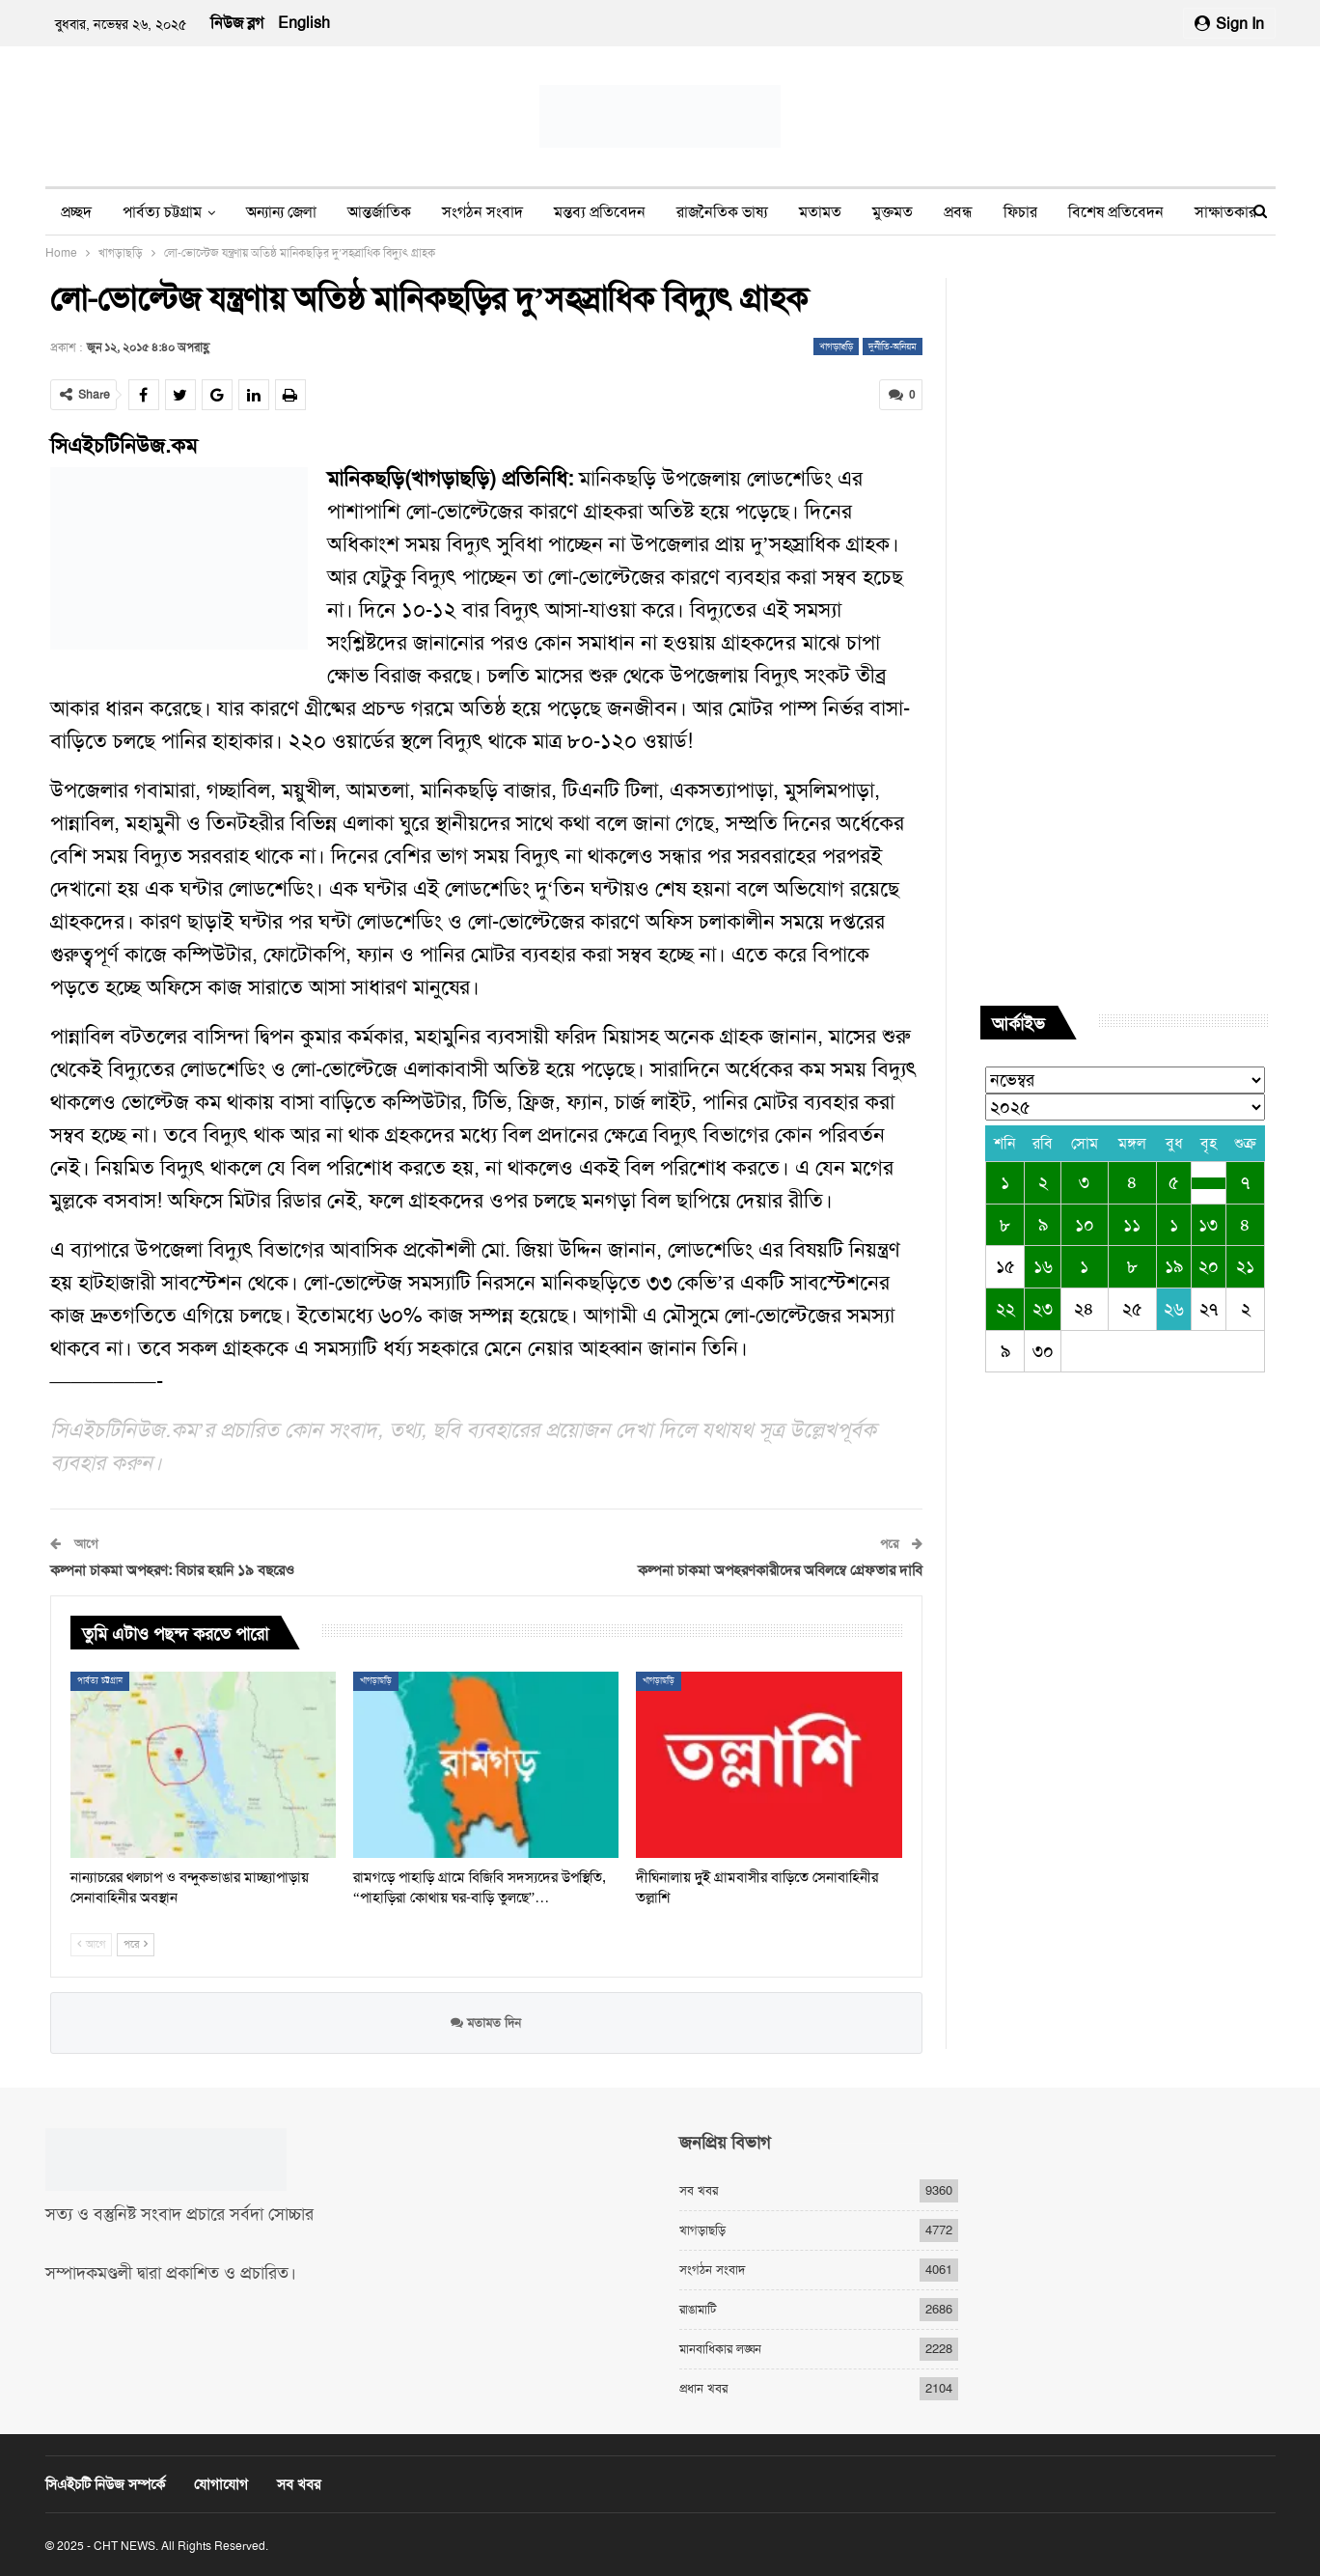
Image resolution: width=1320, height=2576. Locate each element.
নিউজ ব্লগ (236, 23)
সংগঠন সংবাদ (482, 212)
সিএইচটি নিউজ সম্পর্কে (105, 2484)
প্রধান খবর (703, 2388)
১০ (1084, 1224)
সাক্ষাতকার (1225, 212)
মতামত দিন (486, 2021)
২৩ (1042, 1308)
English (304, 23)
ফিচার (1020, 212)
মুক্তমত (892, 212)
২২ (1005, 1308)
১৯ (1174, 1266)
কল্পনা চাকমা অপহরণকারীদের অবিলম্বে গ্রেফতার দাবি (780, 1570)
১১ (1132, 1224)
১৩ (1208, 1224)
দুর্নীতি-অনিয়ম (892, 346)
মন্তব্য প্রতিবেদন (600, 212)
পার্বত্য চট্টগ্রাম (162, 212)
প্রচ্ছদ (76, 212)
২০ (1208, 1266)
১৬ (1043, 1266)
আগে (91, 1944)
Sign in (1229, 24)
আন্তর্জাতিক (379, 212)
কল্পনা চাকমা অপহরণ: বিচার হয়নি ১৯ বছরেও (172, 1570)
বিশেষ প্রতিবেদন (1116, 212)
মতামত (820, 212)
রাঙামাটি (697, 2309)
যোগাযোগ (221, 2484)
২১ (1245, 1266)
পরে (136, 1944)
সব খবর (698, 2190)
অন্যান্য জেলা (281, 212)
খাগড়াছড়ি (836, 346)
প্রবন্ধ (958, 212)
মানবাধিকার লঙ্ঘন (720, 2349)
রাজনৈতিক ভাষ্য (722, 212)
